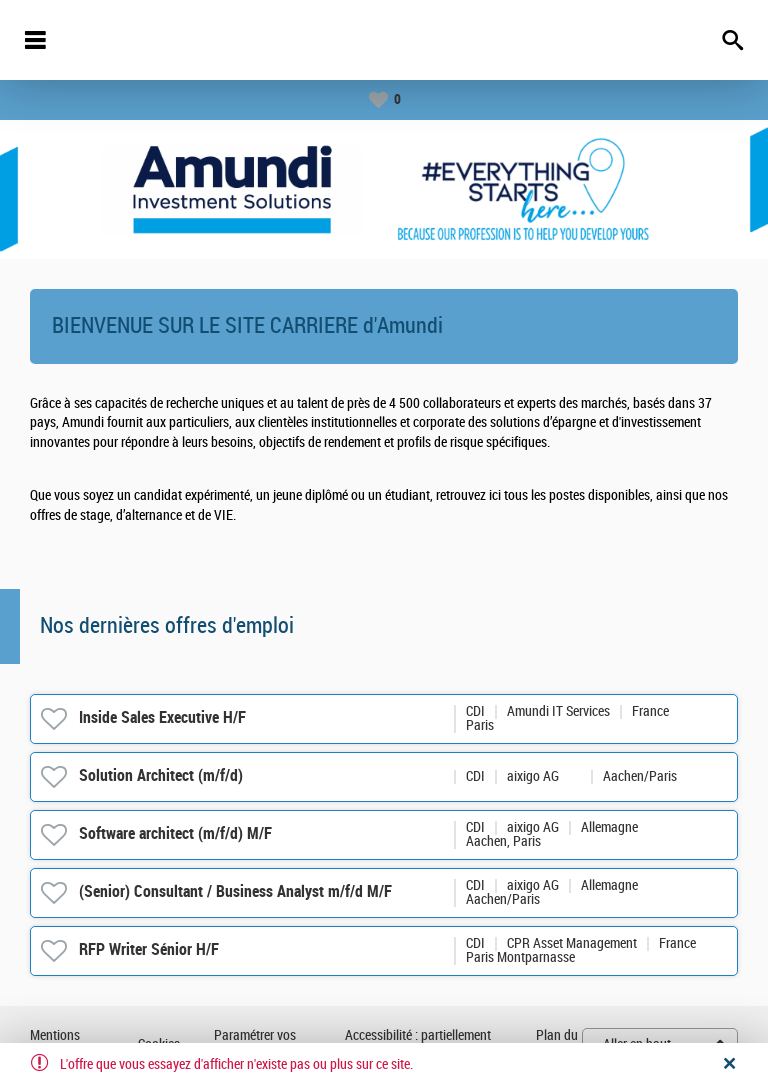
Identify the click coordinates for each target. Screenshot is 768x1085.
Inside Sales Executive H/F (162, 717)
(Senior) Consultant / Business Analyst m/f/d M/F (235, 891)
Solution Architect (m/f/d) (161, 775)
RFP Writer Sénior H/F (149, 949)
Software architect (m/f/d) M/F (175, 833)
